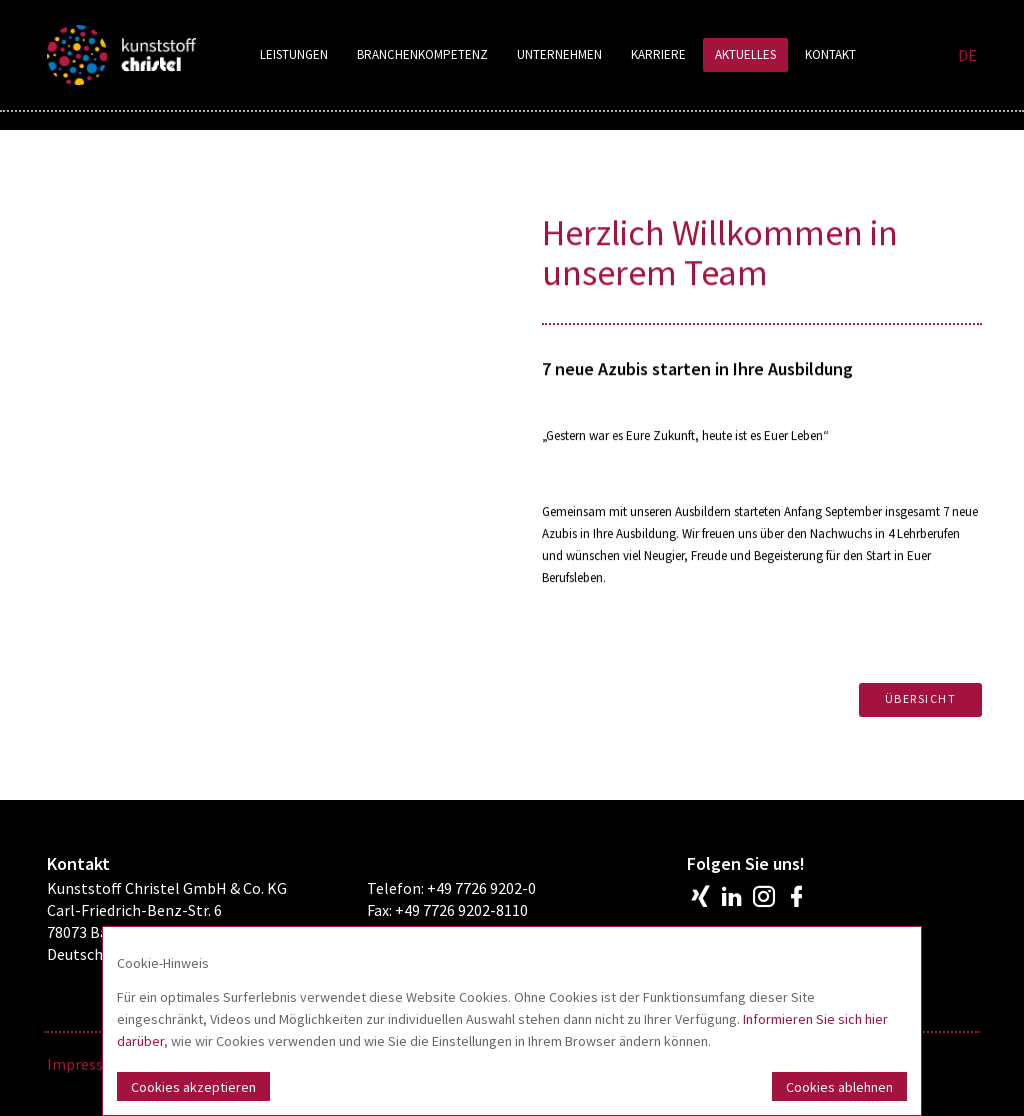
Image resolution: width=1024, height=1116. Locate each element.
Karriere (658, 54)
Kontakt (830, 54)
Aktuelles (745, 54)
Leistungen (294, 54)
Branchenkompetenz (422, 54)
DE (967, 55)
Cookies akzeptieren (193, 1087)
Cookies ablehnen (839, 1087)
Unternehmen (559, 54)
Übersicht (921, 698)
